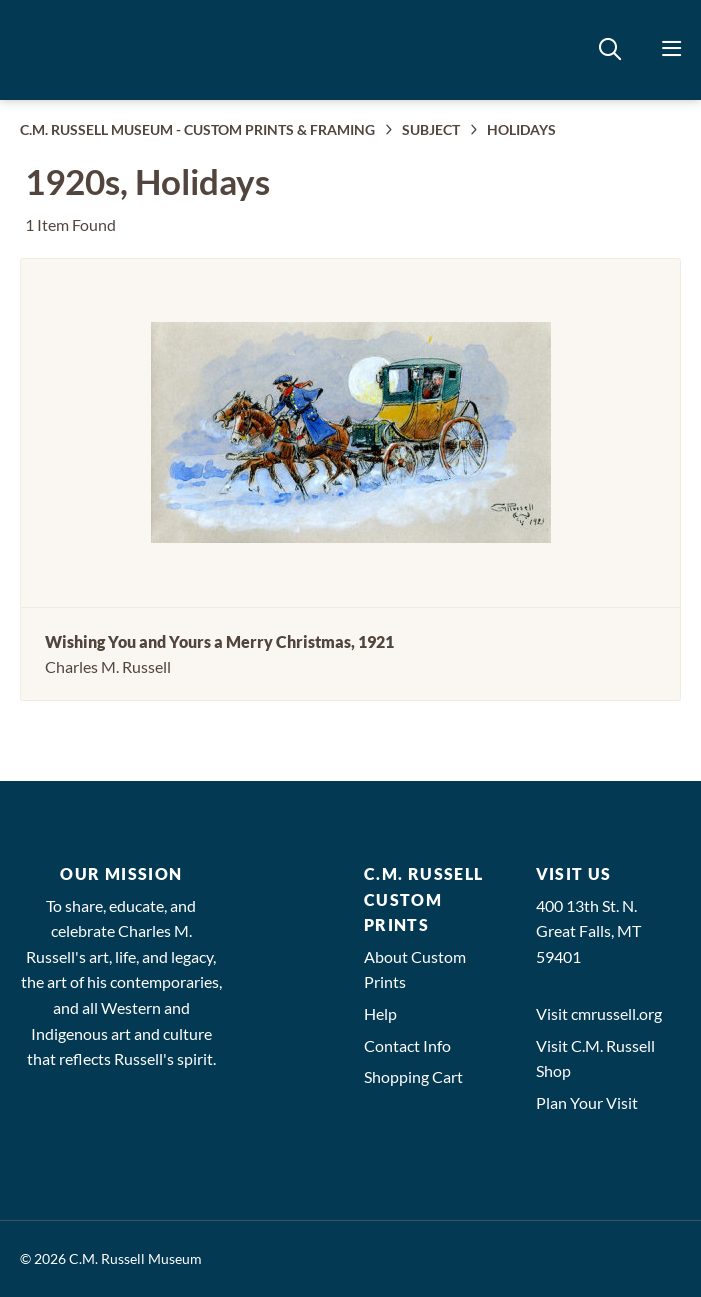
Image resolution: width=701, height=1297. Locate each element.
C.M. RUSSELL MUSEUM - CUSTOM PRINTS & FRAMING (197, 129)
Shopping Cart (413, 1076)
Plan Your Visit (587, 1102)
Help (380, 1013)
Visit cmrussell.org (599, 1013)
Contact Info (407, 1045)
